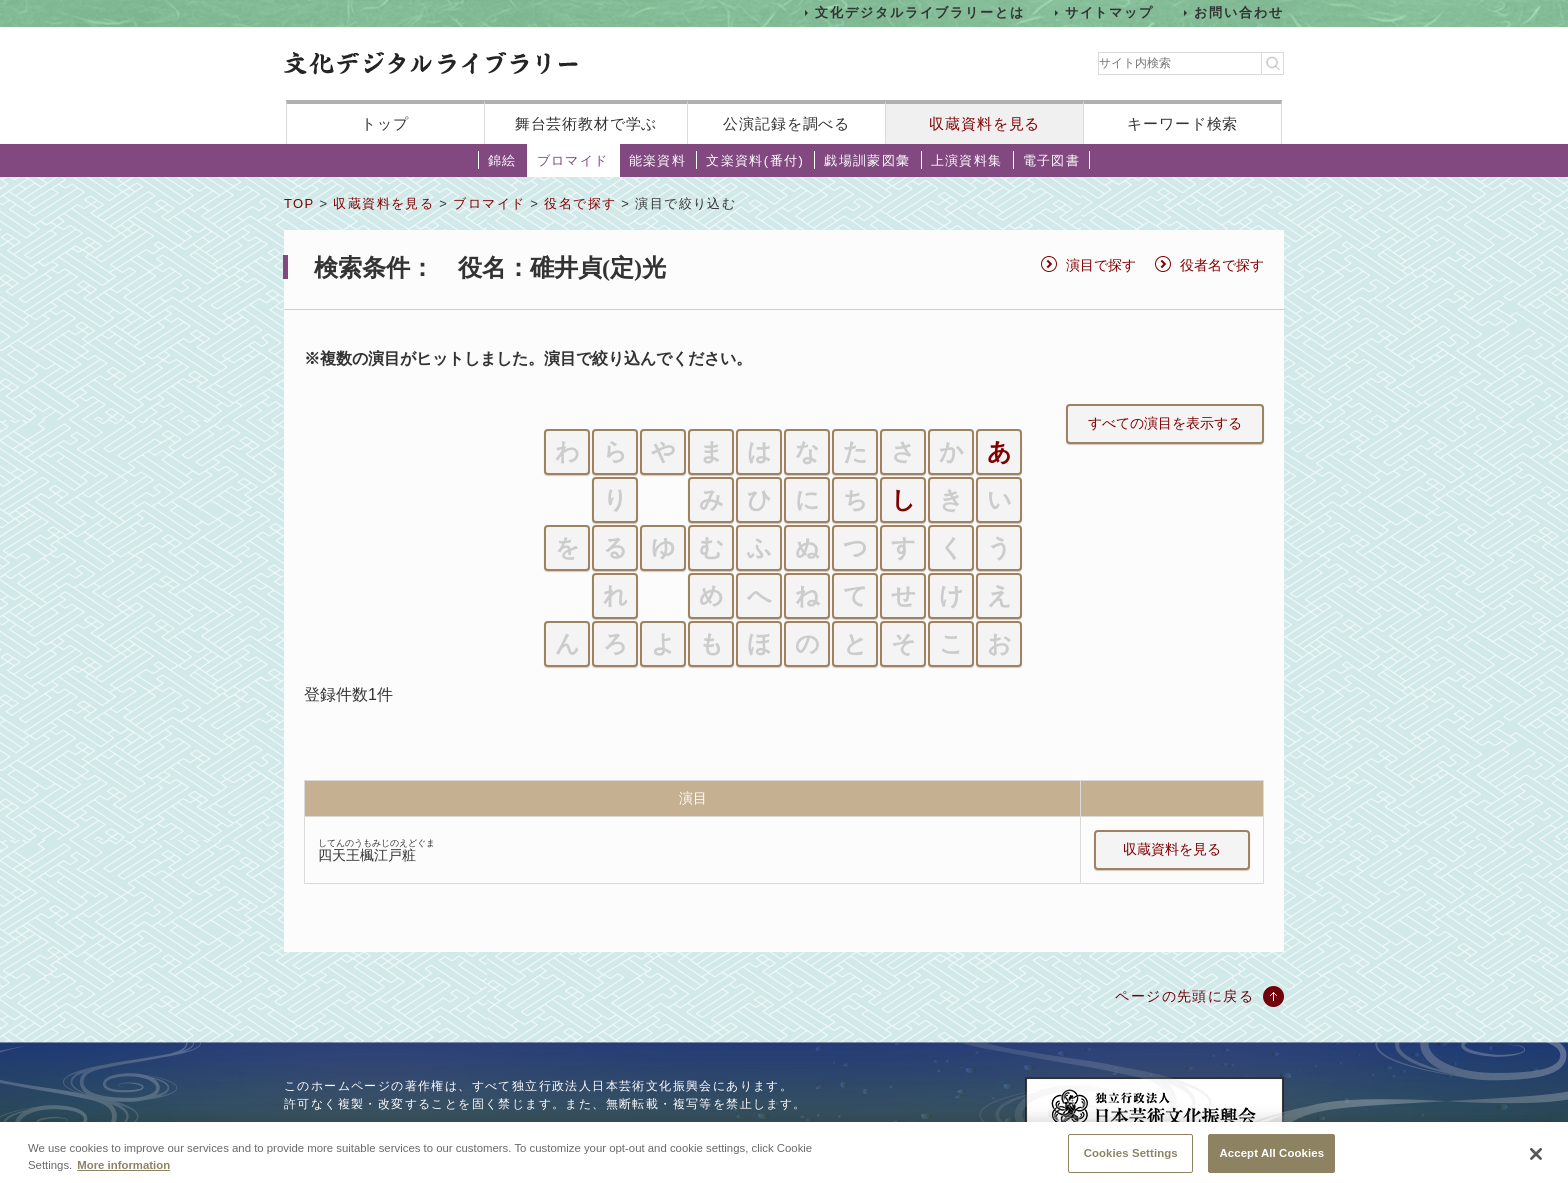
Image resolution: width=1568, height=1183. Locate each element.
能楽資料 (658, 160)
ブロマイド (573, 160)
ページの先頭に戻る (1184, 996)
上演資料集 (967, 160)
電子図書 (1052, 160)
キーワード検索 (1182, 123)
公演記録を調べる (786, 123)
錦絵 (502, 160)
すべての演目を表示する (1165, 423)
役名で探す (580, 203)
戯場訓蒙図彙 (867, 160)
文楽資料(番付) (755, 160)
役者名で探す (1222, 265)
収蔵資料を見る (984, 123)
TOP (299, 203)
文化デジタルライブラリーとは (919, 12)
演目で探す (1101, 265)
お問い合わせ (1239, 12)
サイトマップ (1110, 12)
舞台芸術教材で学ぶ (586, 123)
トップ (385, 123)
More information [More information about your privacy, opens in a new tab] (123, 1176)
